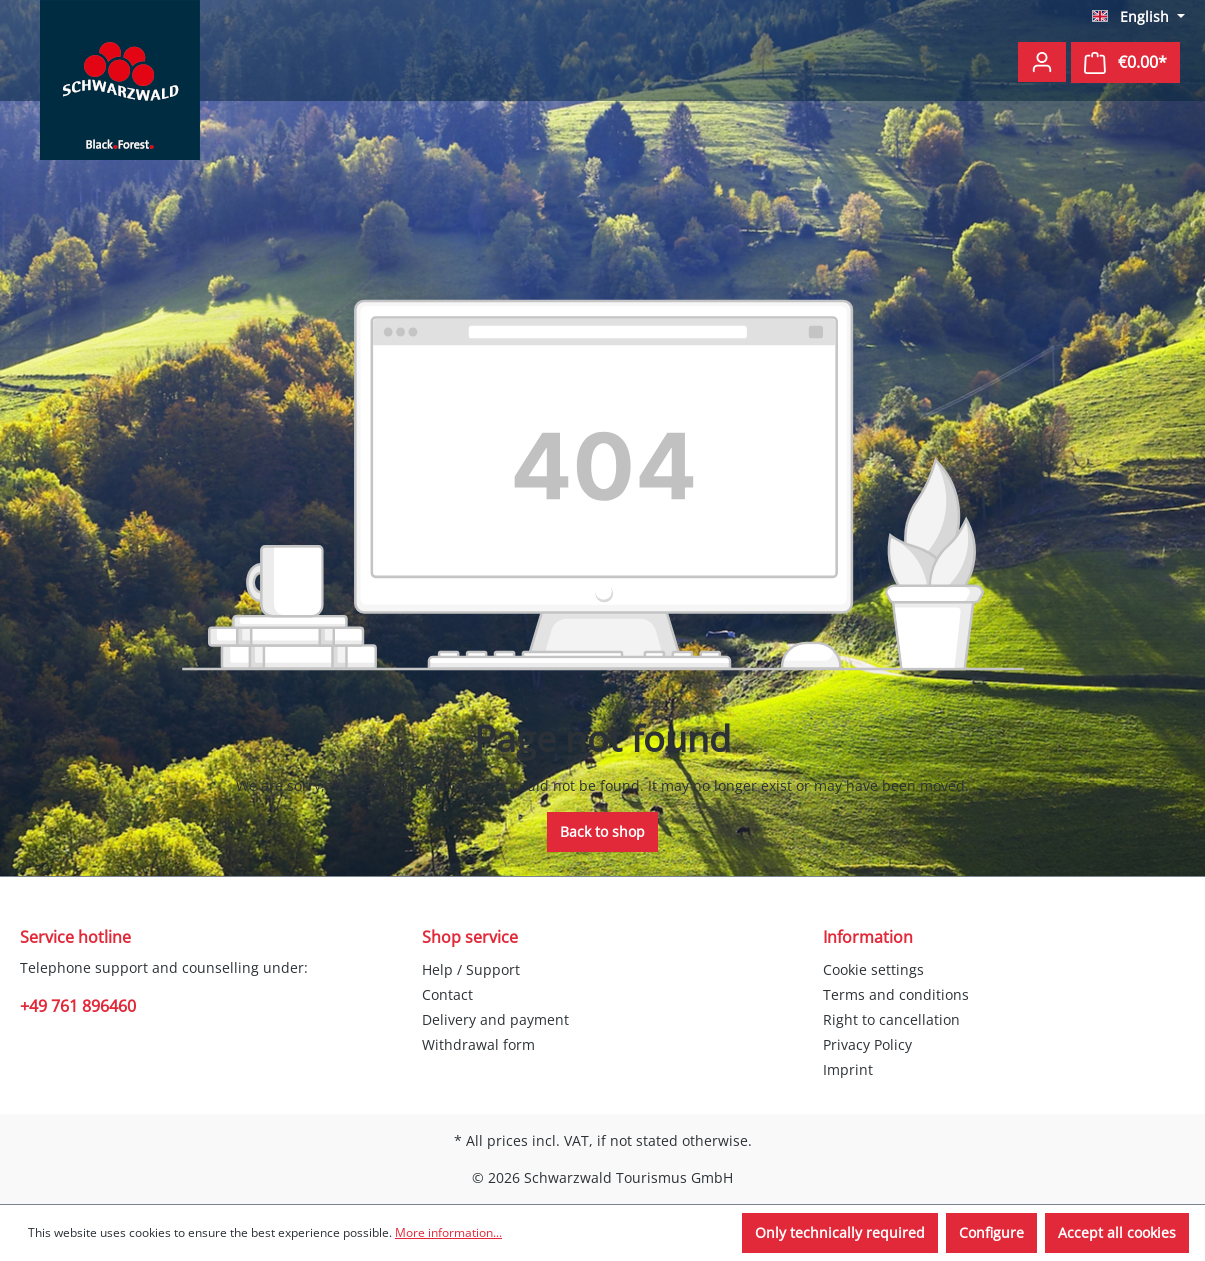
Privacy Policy (867, 1044)
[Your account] (1042, 62)
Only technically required (840, 1232)
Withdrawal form (478, 1044)
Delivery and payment (495, 1019)
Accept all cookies (1117, 1232)
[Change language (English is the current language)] (1138, 17)
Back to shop (602, 831)
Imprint (848, 1069)
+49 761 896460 (78, 1006)
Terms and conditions (896, 994)
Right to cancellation (891, 1019)
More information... (448, 1232)
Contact (447, 994)
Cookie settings (873, 969)
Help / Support (471, 969)
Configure (991, 1232)
